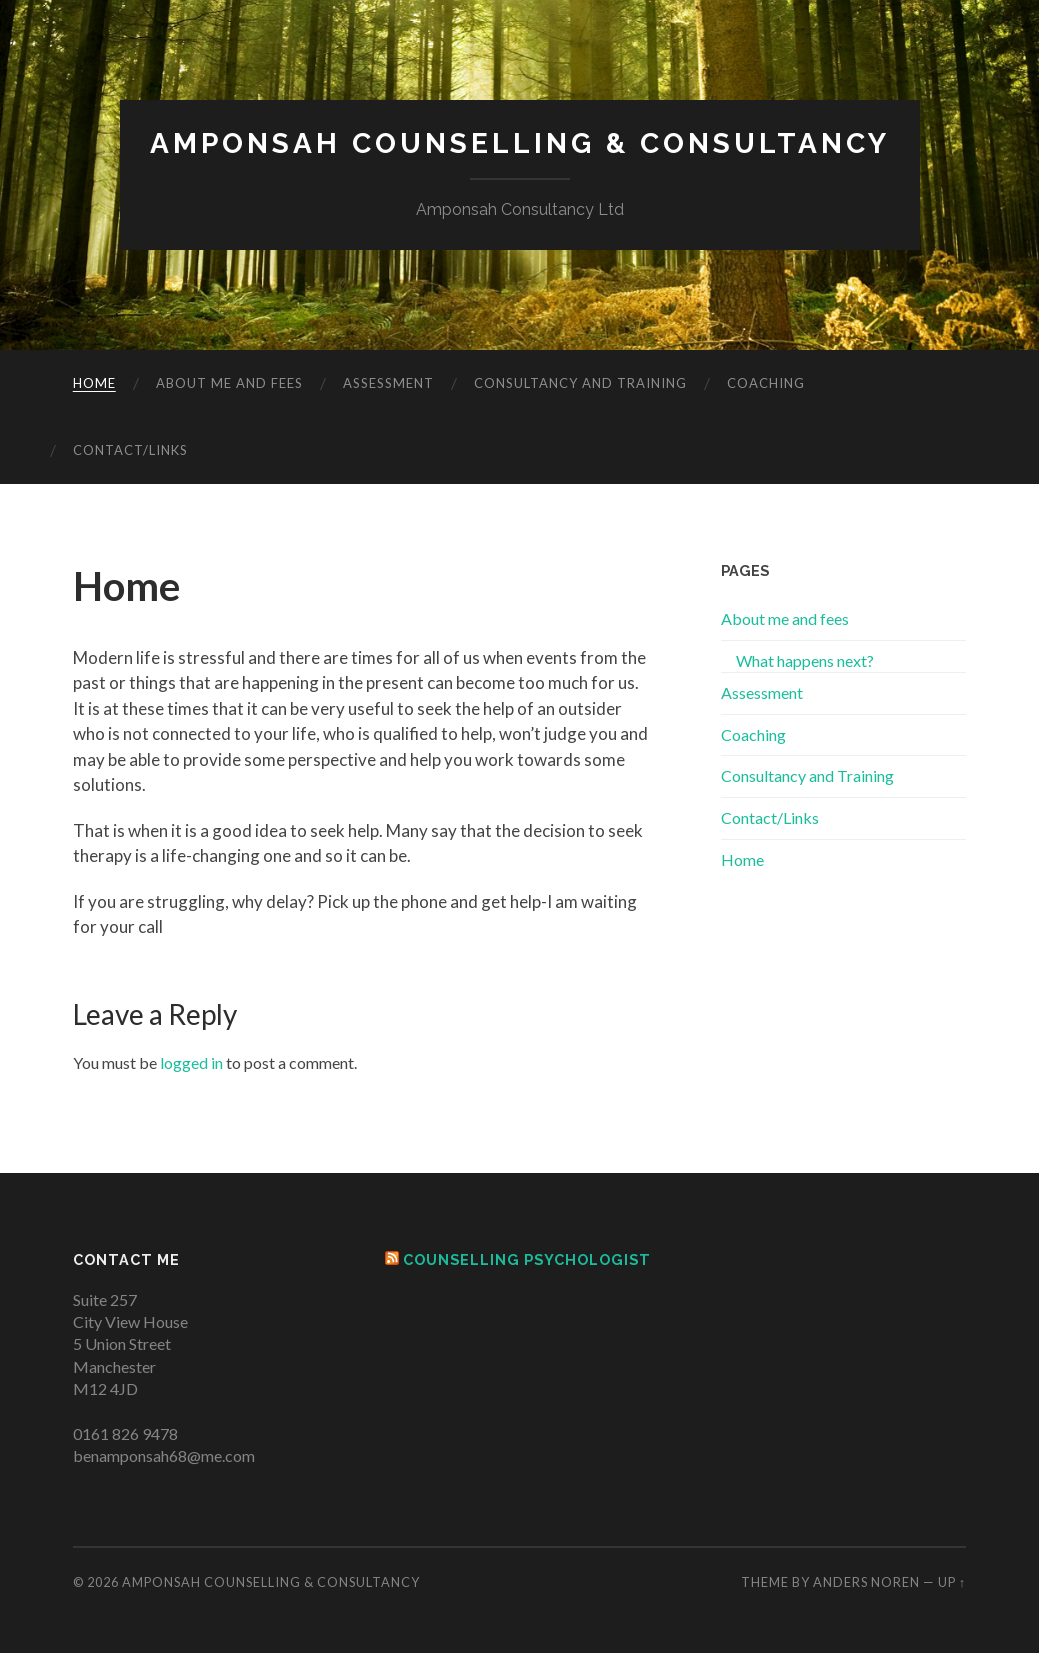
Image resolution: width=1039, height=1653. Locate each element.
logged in (191, 1062)
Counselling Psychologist (527, 1259)
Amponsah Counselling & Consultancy (520, 143)
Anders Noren (866, 1582)
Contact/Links (130, 450)
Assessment (388, 383)
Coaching (766, 383)
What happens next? (805, 660)
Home (94, 383)
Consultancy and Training (580, 383)
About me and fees (229, 383)
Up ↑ (952, 1582)
